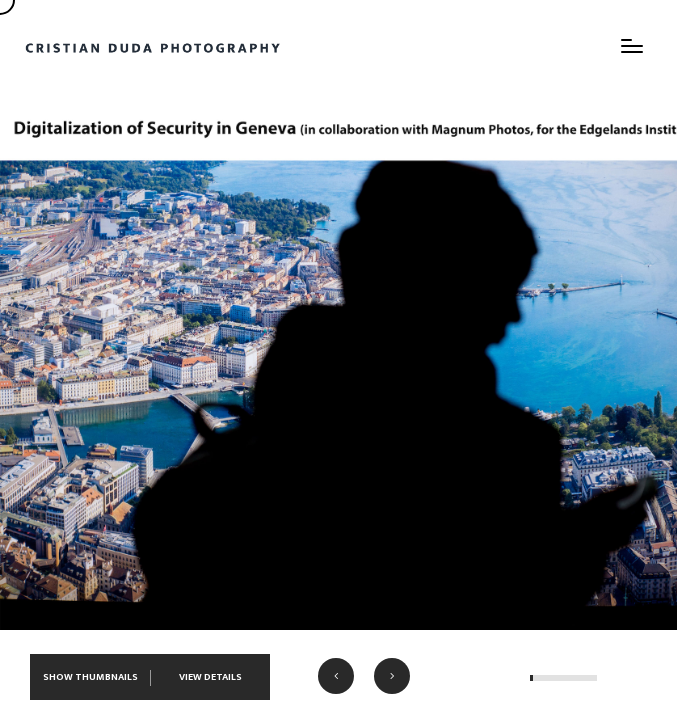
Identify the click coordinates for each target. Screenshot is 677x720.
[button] (336, 676)
